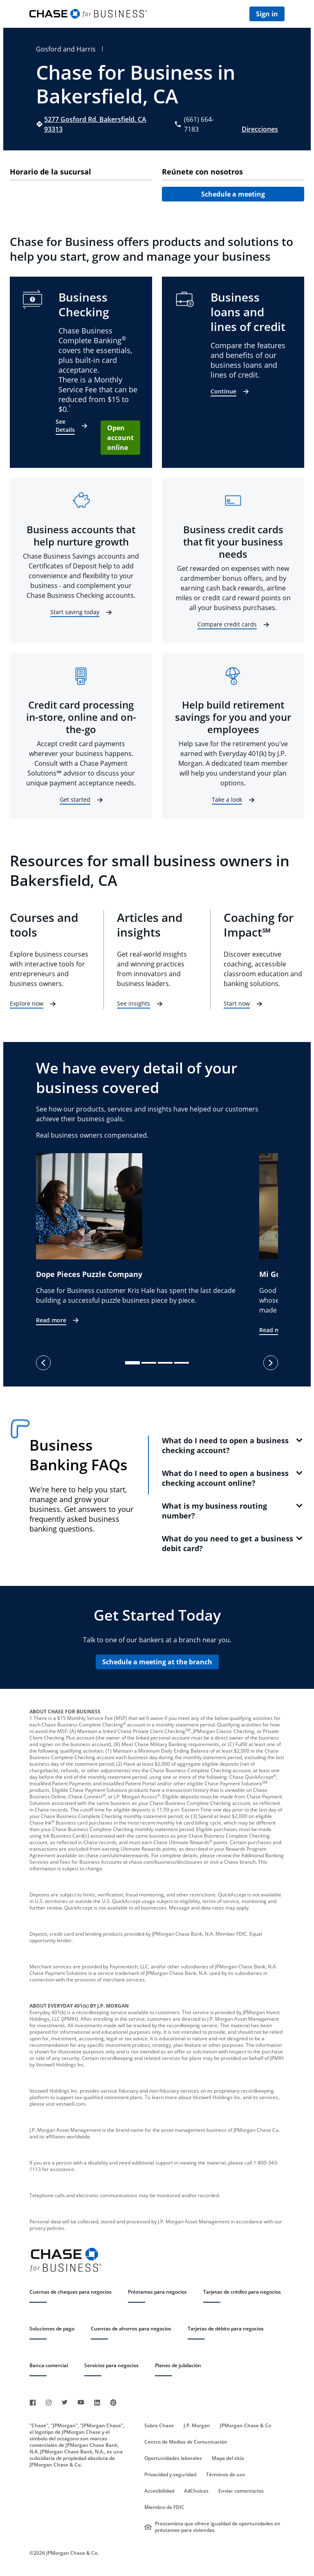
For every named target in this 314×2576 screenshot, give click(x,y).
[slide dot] (132, 1362)
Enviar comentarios (241, 2491)
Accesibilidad (159, 2491)
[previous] (43, 1362)
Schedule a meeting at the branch (157, 1661)
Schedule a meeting (233, 194)
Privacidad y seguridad (170, 2474)
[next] (270, 1362)
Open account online (120, 437)
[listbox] (157, 1244)
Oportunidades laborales (173, 2458)
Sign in (267, 13)
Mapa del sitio (228, 2458)
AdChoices (196, 2491)
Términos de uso (225, 2474)
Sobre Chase (159, 2425)
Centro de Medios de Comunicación (185, 2442)
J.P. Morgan (197, 2425)
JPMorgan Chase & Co (245, 2425)
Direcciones (260, 129)
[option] (147, 1239)
